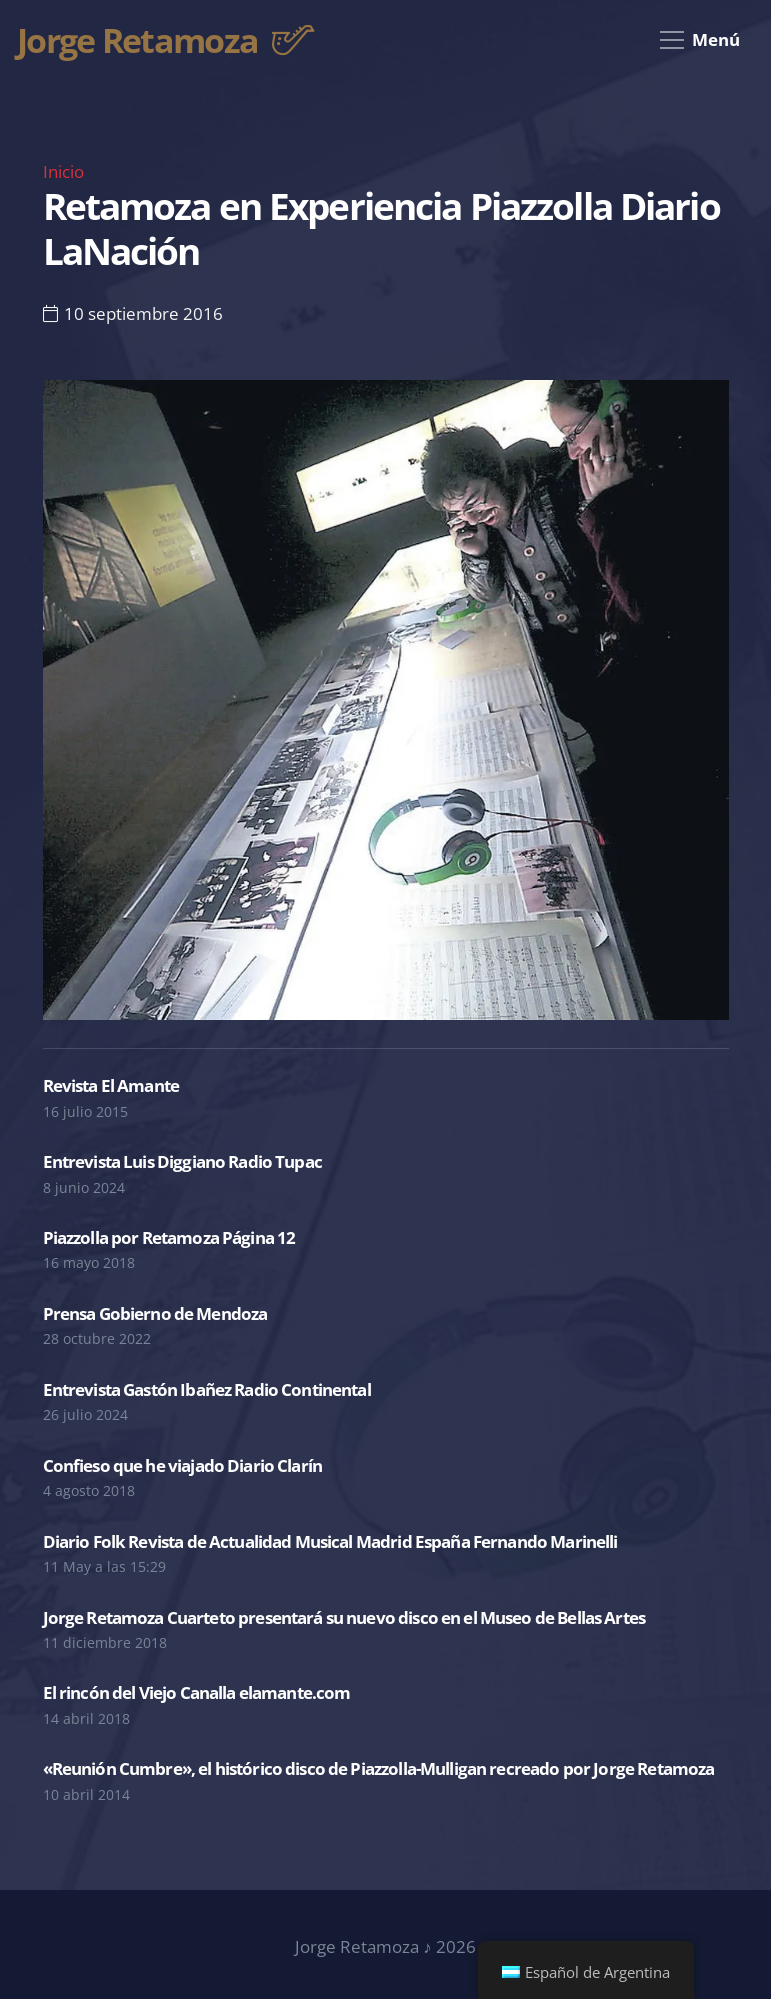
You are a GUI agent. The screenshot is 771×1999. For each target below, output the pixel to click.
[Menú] (700, 40)
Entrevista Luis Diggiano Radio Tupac (182, 1161)
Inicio (63, 171)
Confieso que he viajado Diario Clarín (183, 1465)
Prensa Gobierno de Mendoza (155, 1313)
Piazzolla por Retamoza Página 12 (169, 1237)
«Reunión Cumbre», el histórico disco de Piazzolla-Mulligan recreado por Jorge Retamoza (379, 1768)
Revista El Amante (111, 1085)
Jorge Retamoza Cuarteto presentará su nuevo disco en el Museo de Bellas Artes (344, 1617)
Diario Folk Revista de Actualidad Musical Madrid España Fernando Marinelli (330, 1541)
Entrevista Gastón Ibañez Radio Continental (207, 1389)
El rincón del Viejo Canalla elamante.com (197, 1692)
